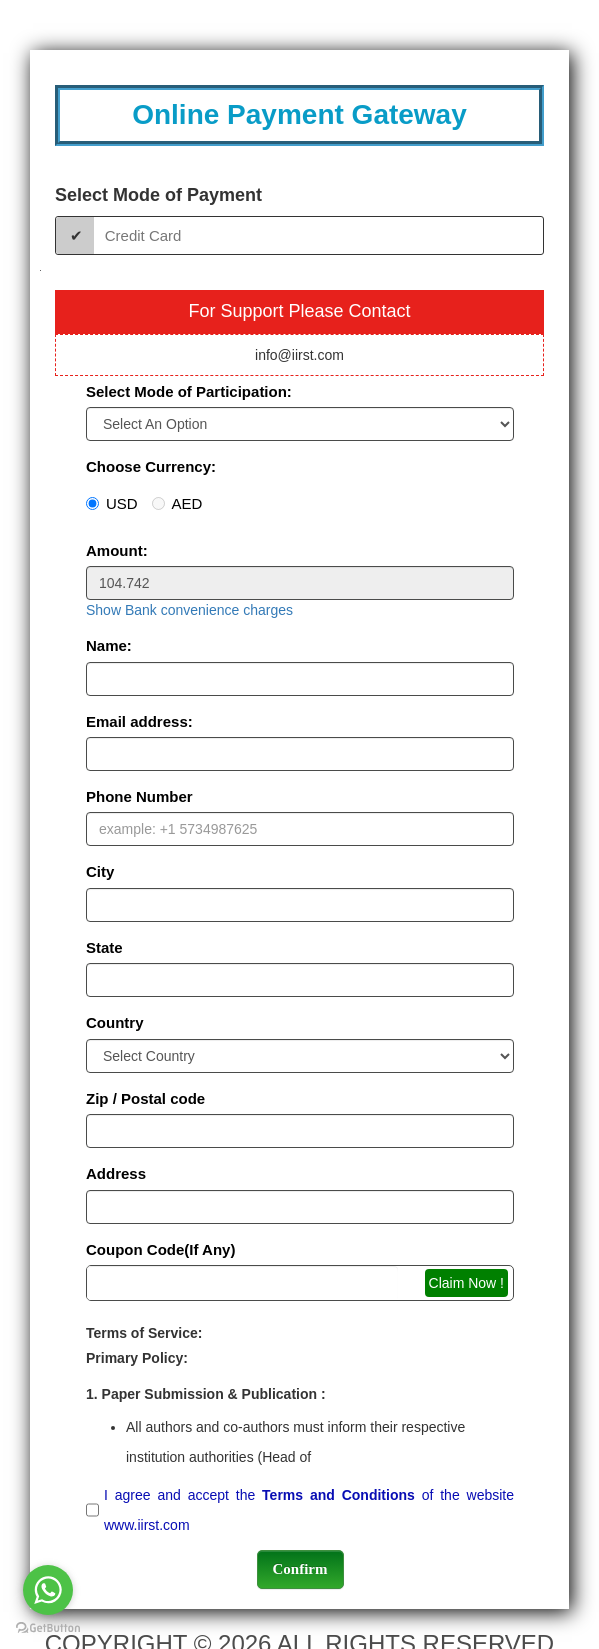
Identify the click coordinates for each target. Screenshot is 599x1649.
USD (112, 503)
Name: (109, 645)
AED (177, 503)
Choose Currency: (151, 466)
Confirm (300, 1569)
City (100, 871)
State (104, 947)
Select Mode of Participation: (189, 391)
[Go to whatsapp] (48, 1590)
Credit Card (143, 235)
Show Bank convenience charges (189, 610)
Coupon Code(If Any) (160, 1249)
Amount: (117, 550)
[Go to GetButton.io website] (48, 1628)
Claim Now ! (466, 1283)
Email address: (139, 721)
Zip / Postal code (145, 1098)
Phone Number (139, 796)
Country (115, 1022)
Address (116, 1173)
